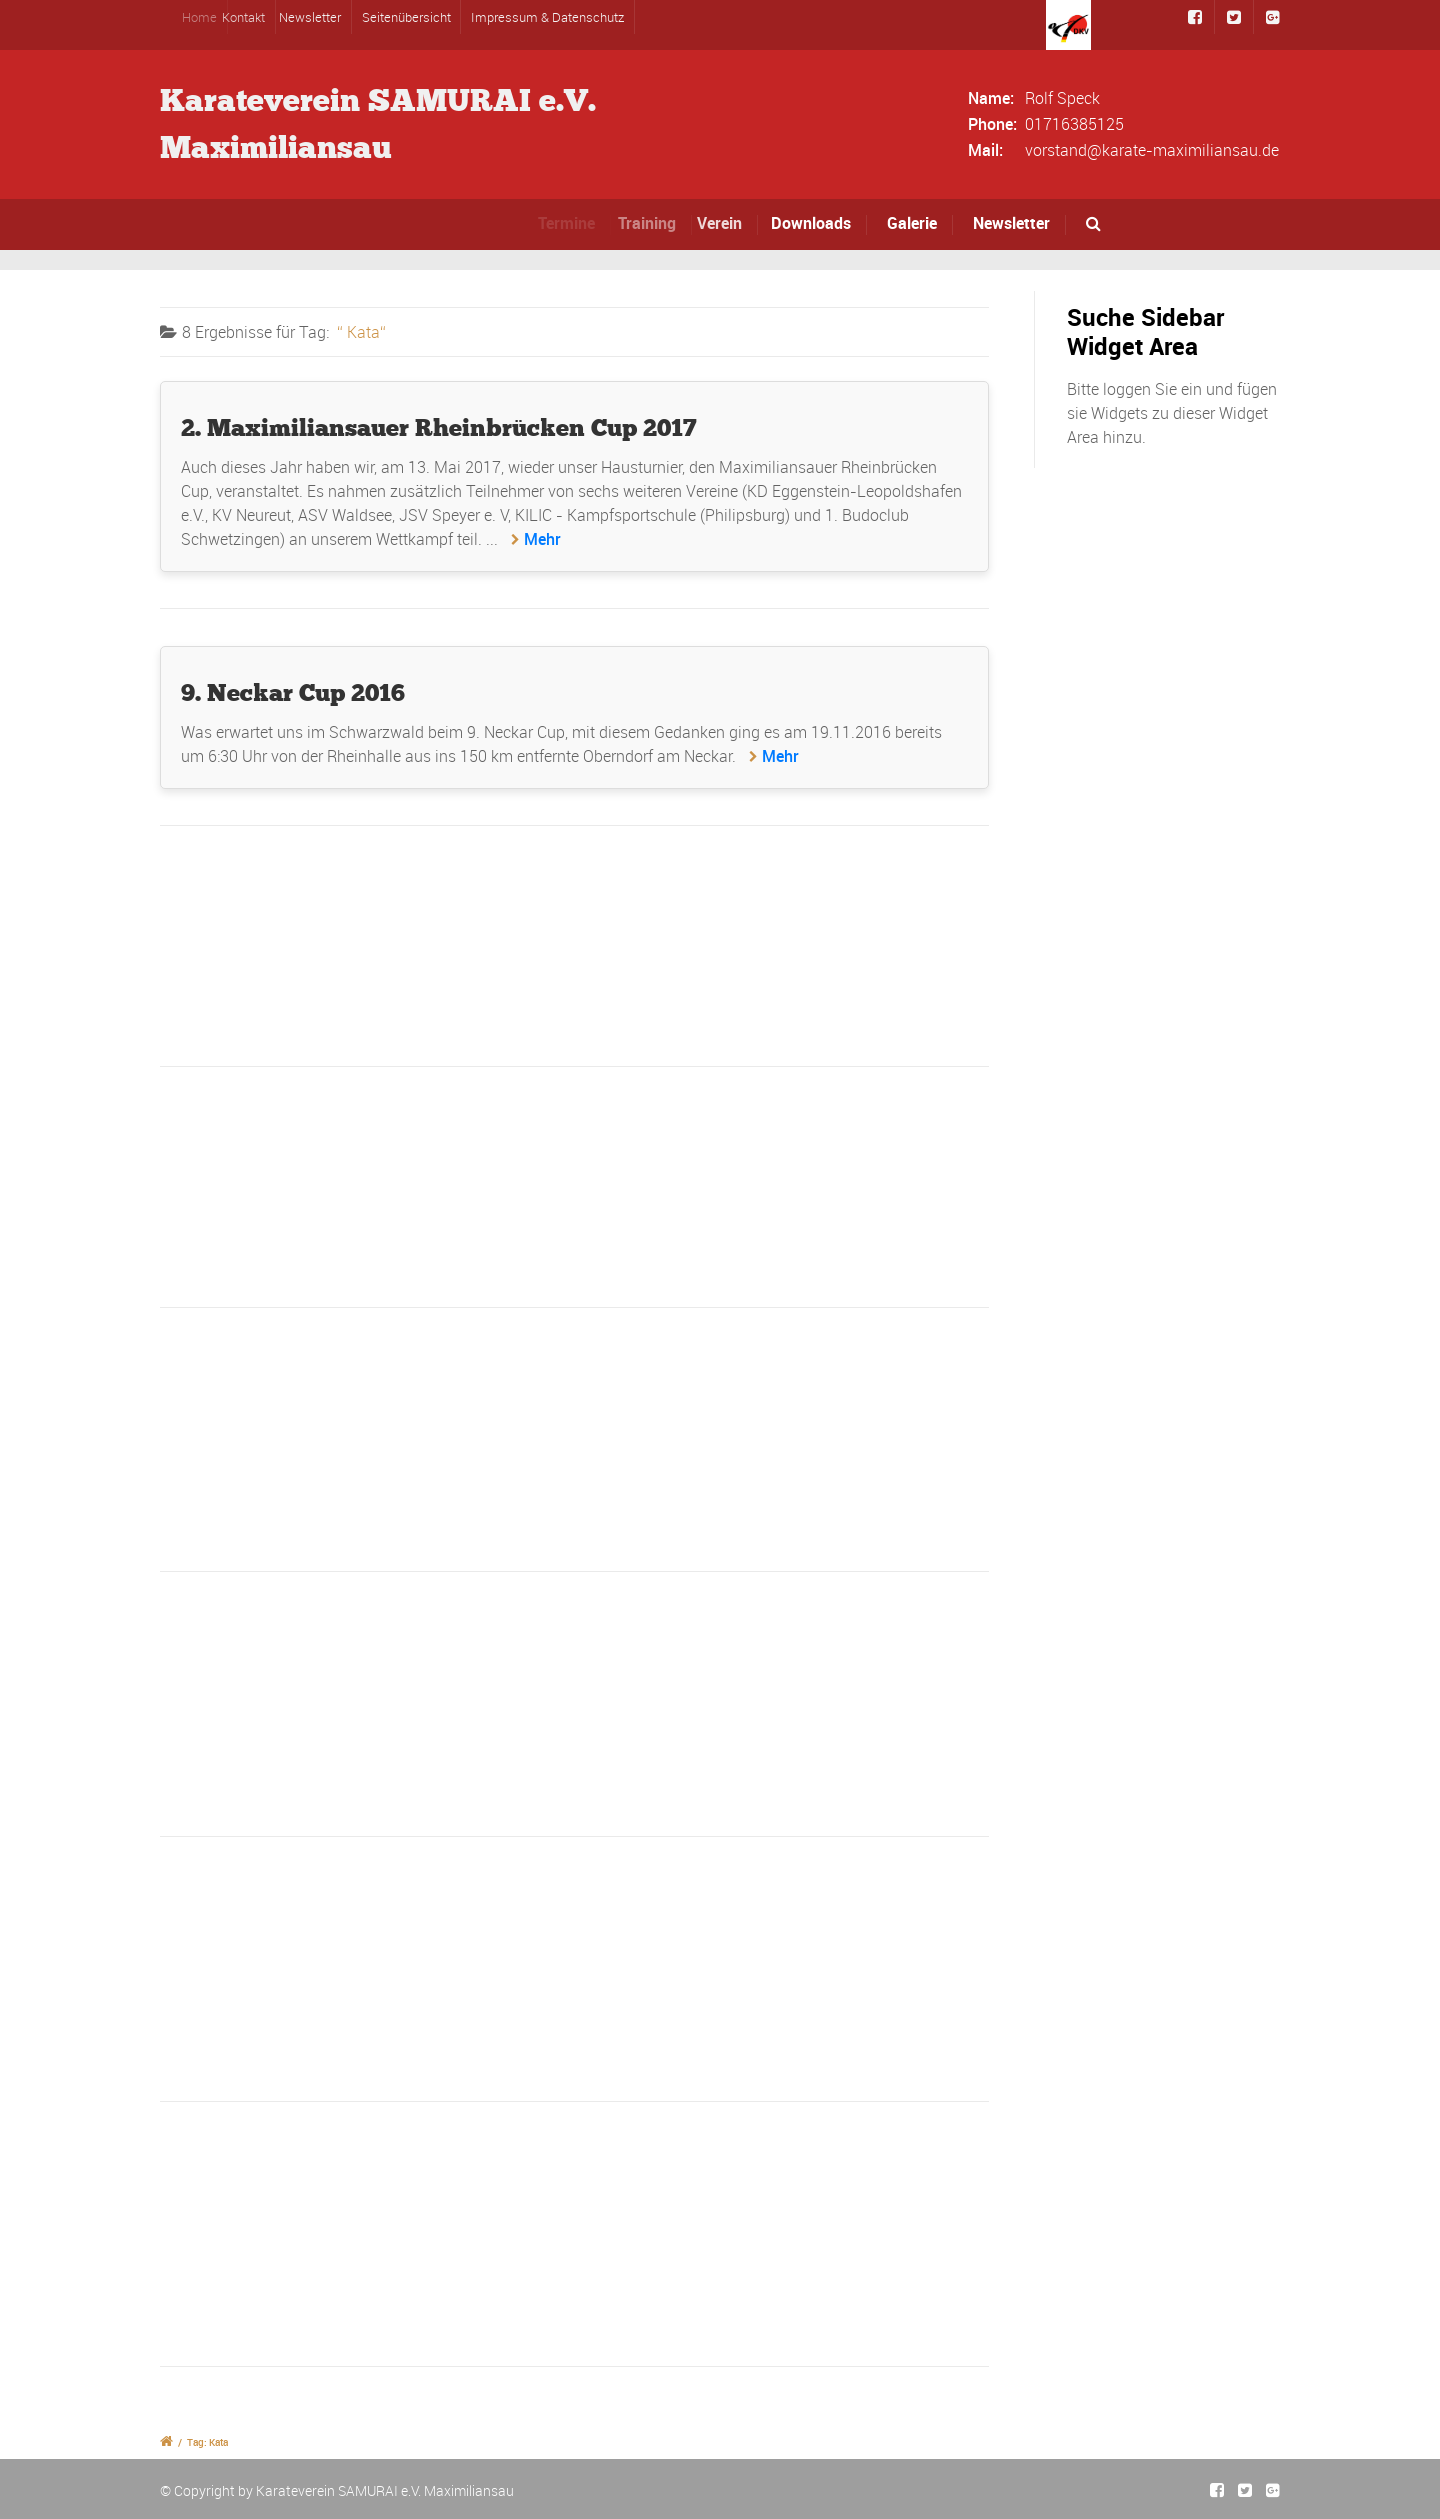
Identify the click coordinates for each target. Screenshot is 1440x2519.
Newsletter (316, 17)
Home (211, 17)
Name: (991, 98)
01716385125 (1074, 124)
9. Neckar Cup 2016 (293, 692)
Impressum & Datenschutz (547, 17)
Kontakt (256, 17)
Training (659, 223)
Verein (731, 223)
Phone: (992, 124)
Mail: (985, 150)
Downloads (817, 223)
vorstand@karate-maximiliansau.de (1152, 150)
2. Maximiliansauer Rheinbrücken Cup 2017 (439, 427)
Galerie (912, 223)
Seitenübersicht (406, 17)
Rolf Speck (1062, 98)
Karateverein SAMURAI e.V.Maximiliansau (378, 124)
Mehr (542, 539)
